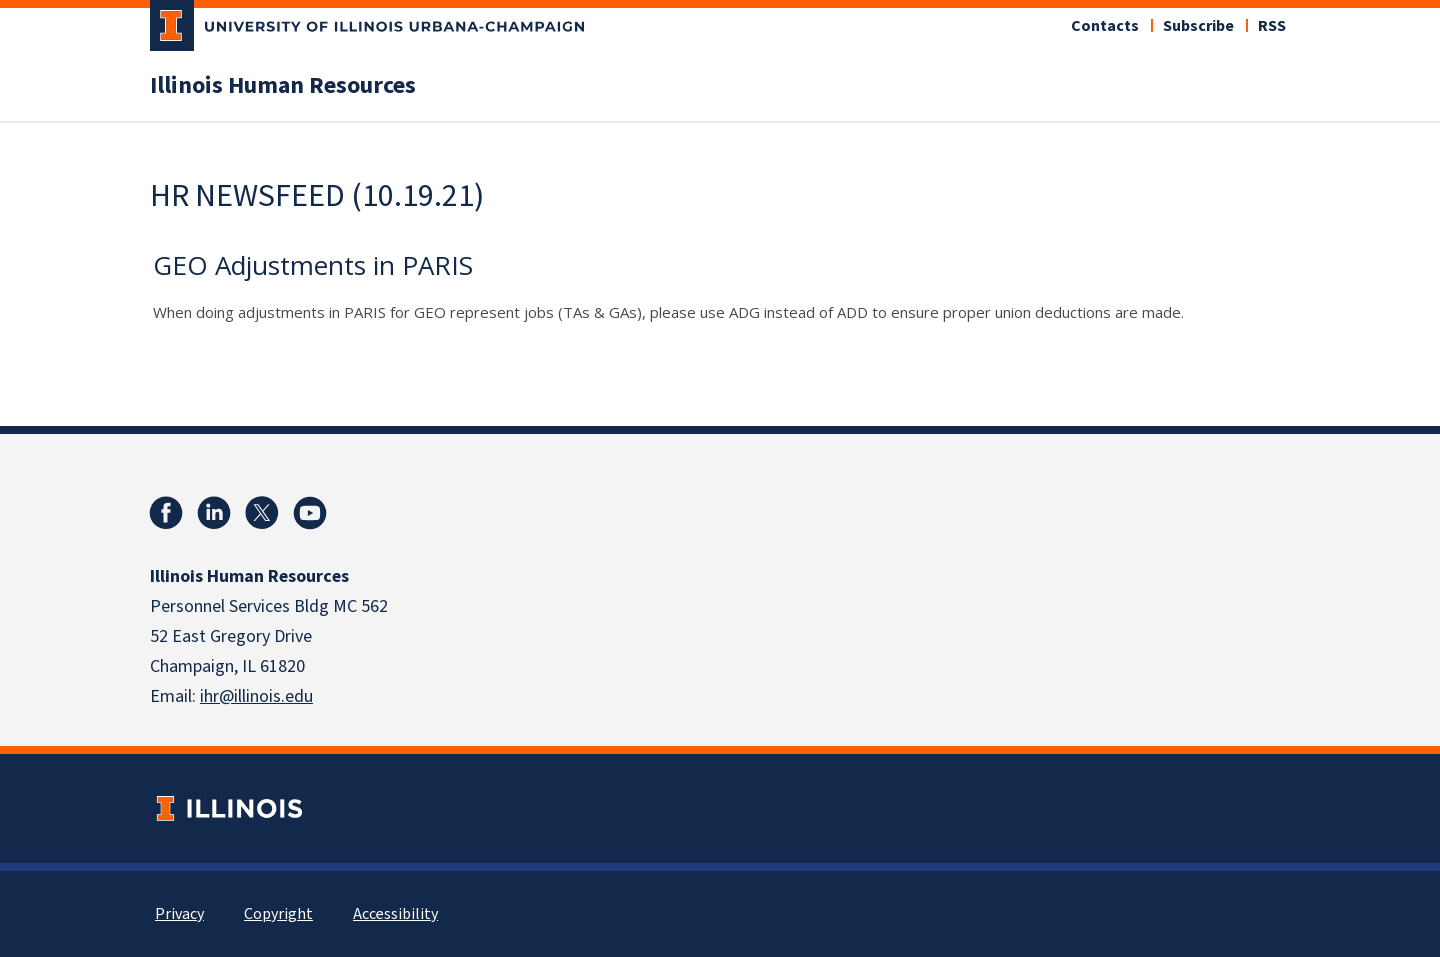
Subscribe (1198, 26)
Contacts (1105, 26)
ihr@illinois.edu (256, 696)
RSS (1272, 26)
